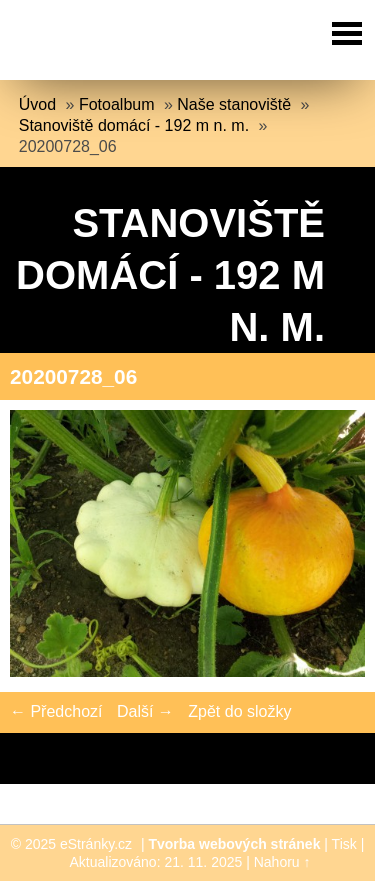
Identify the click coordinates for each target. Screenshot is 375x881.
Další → (145, 711)
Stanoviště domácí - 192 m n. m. (134, 125)
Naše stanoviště (234, 104)
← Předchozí (56, 711)
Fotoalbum (117, 104)
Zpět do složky (239, 711)
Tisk (344, 844)
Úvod (37, 104)
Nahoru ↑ (282, 862)
